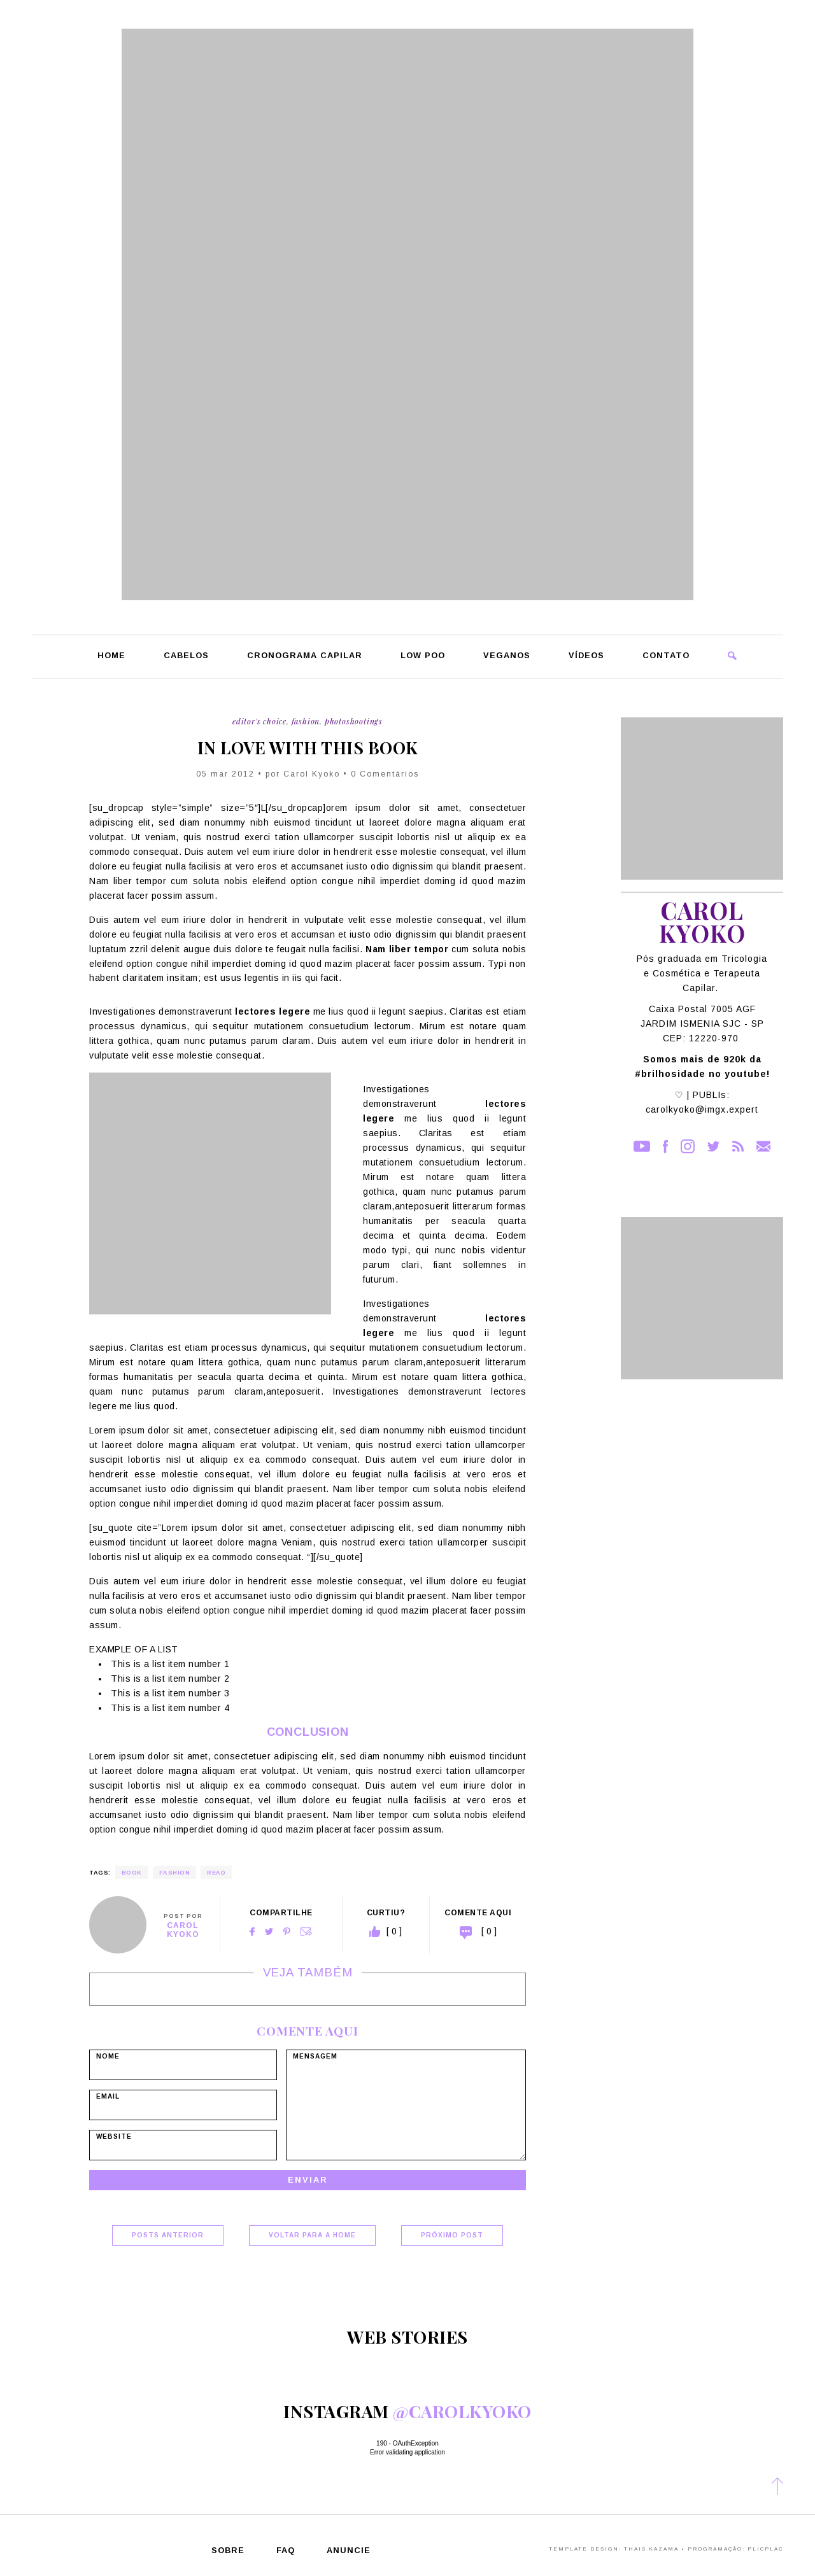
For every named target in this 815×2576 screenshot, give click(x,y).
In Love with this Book (307, 747)
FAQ (285, 2551)
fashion (174, 1872)
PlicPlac (765, 2549)
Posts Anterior (168, 2235)
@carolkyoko (462, 2411)
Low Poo (422, 656)
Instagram (688, 1146)
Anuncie (349, 2551)
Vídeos (586, 656)
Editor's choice (259, 721)
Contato (666, 656)
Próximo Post (452, 2235)
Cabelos (186, 656)
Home (111, 656)
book (132, 1872)
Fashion (306, 721)
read (216, 1872)
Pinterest (286, 1931)
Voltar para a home (312, 2235)
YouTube (642, 1146)
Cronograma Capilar (304, 656)
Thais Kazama (651, 2549)
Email (306, 1931)
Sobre (227, 2551)
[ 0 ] (489, 1931)
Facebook (252, 1931)
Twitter (269, 1931)
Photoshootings (354, 721)
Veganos (506, 656)
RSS (738, 1146)
